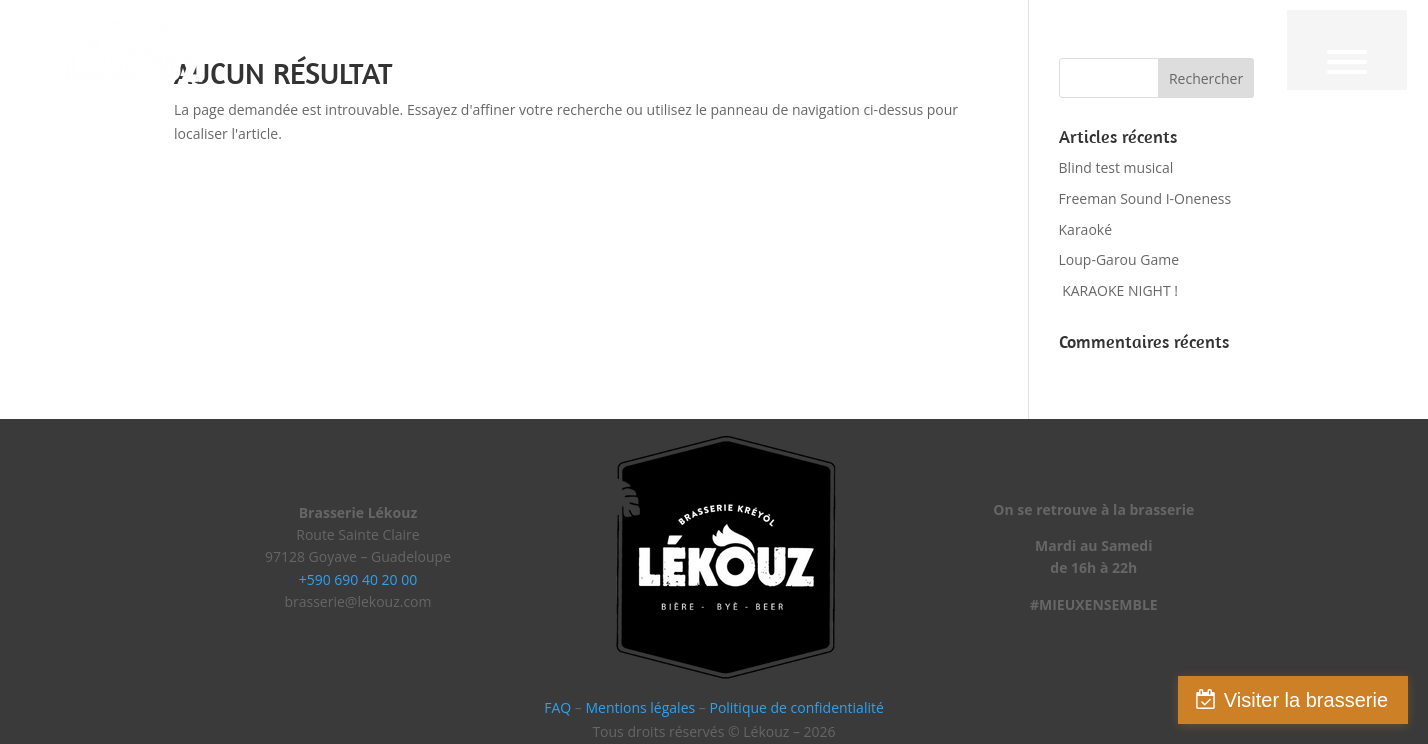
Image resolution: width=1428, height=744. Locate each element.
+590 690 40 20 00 (358, 579)
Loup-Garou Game (1119, 259)
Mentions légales (640, 707)
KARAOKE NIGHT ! (1118, 290)
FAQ (557, 707)
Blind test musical (1116, 167)
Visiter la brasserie (1306, 700)
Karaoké (1086, 229)
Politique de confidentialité (796, 707)
